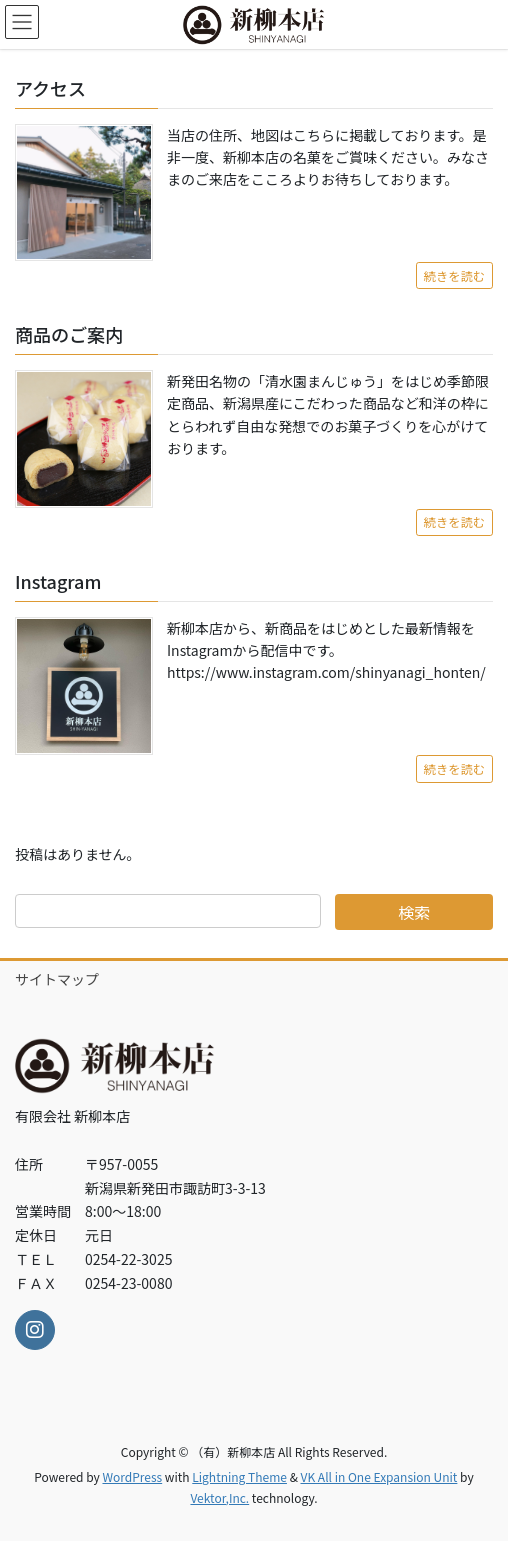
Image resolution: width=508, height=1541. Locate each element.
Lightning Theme (239, 1476)
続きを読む (454, 276)
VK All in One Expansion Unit (379, 1476)
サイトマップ (57, 979)
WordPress (132, 1476)
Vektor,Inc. (219, 1497)
